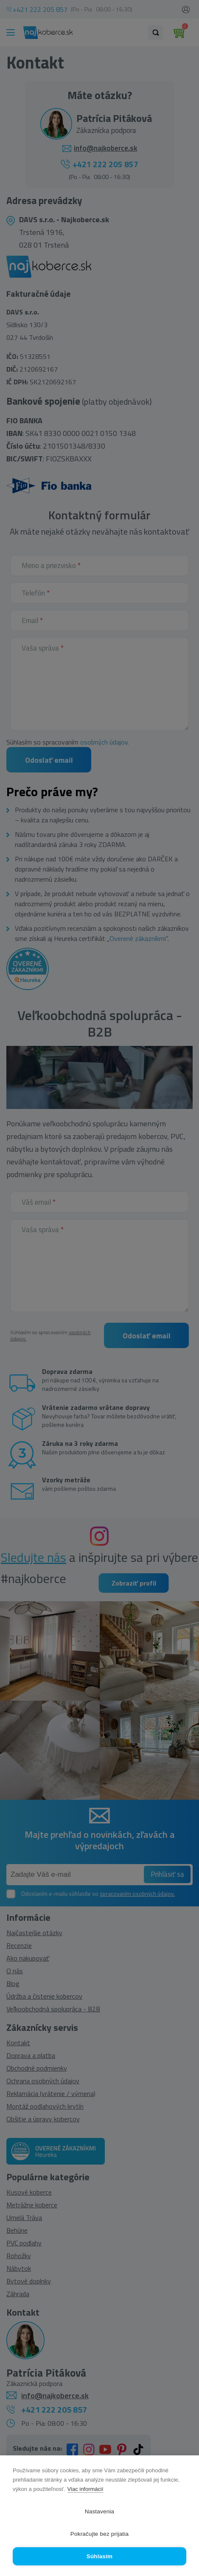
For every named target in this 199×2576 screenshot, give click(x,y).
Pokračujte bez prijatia (99, 2534)
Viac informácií (85, 2489)
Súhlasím (100, 2556)
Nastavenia (100, 2511)
